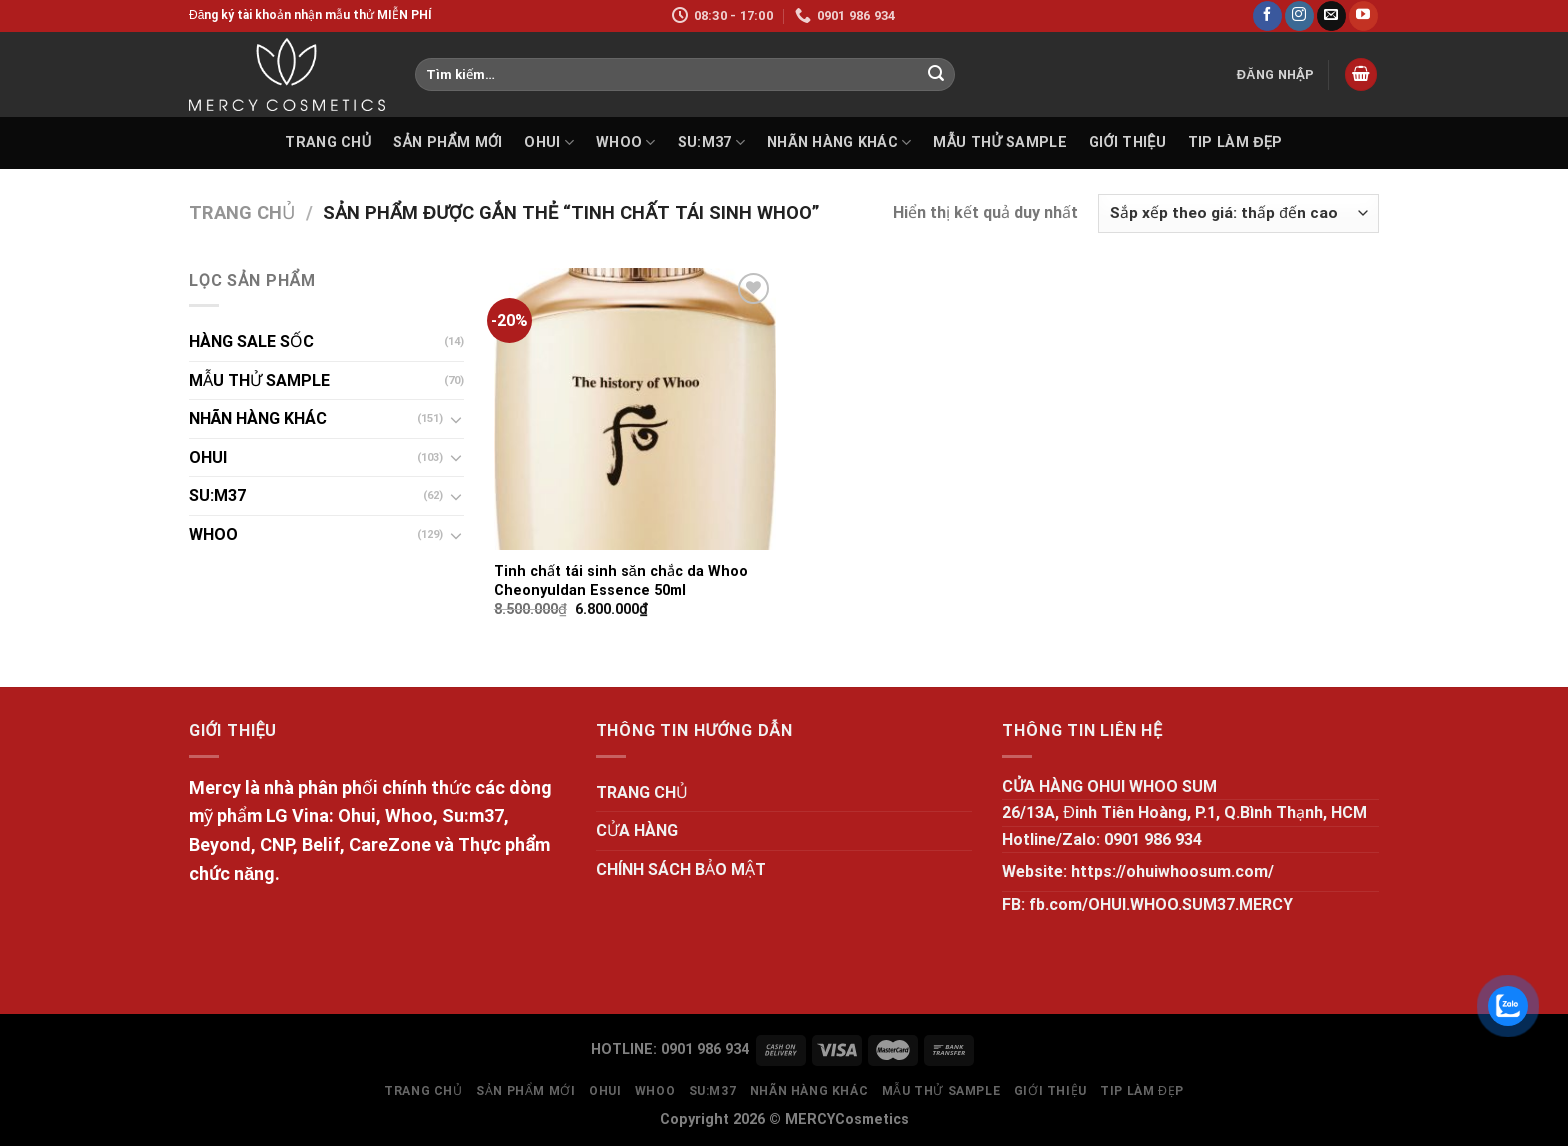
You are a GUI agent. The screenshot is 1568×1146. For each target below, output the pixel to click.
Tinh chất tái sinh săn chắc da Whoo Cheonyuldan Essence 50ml (621, 581)
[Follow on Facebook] (1267, 16)
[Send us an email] (1331, 16)
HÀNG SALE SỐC (251, 341)
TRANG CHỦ (328, 142)
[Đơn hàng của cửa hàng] (1238, 213)
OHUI (549, 142)
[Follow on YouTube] (1363, 16)
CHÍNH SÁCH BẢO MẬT (681, 869)
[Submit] (936, 75)
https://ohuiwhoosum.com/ (1172, 871)
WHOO (626, 142)
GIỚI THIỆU (1127, 142)
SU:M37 (711, 142)
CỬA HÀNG (637, 830)
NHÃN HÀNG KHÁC (839, 142)
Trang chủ (242, 212)
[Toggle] (456, 419)
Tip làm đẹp (1235, 142)
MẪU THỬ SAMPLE (999, 142)
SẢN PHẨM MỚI (447, 142)
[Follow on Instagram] (1299, 16)
